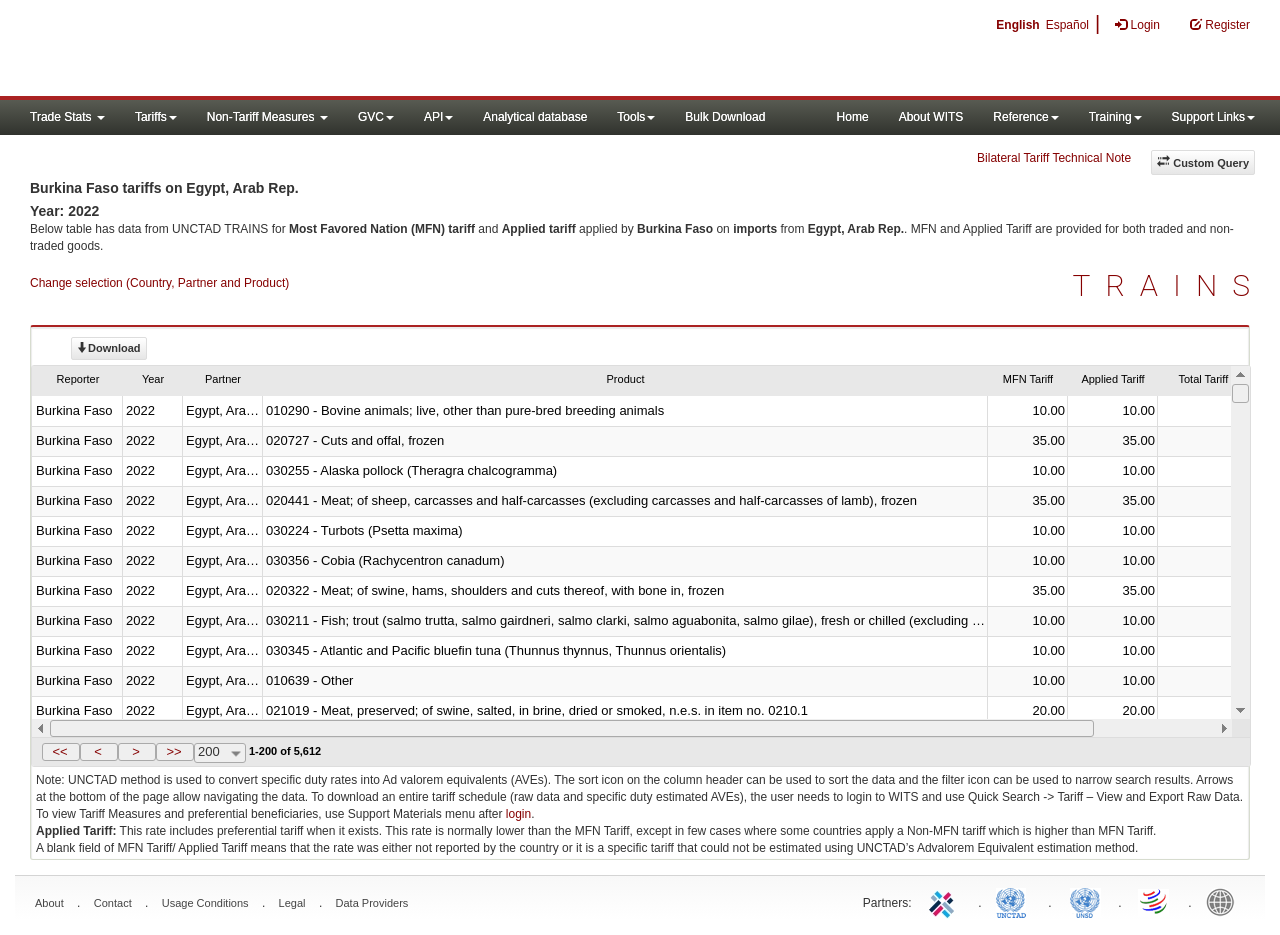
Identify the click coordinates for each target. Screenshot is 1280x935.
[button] (61, 752)
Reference (1025, 117)
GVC (376, 117)
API (438, 117)
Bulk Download (725, 117)
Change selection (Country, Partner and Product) (159, 283)
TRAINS (1169, 285)
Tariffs (156, 117)
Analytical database (535, 117)
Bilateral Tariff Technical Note (1054, 158)
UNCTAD (1015, 901)
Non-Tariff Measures (267, 117)
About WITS (931, 117)
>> (173, 751)
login (518, 814)
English (1017, 25)
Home (853, 117)
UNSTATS (1085, 901)
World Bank (1225, 901)
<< (59, 751)
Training (1115, 117)
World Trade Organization (1155, 901)
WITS (200, 50)
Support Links (1213, 117)
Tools (636, 117)
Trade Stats (67, 117)
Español (1067, 25)
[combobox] (220, 753)
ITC (945, 901)
